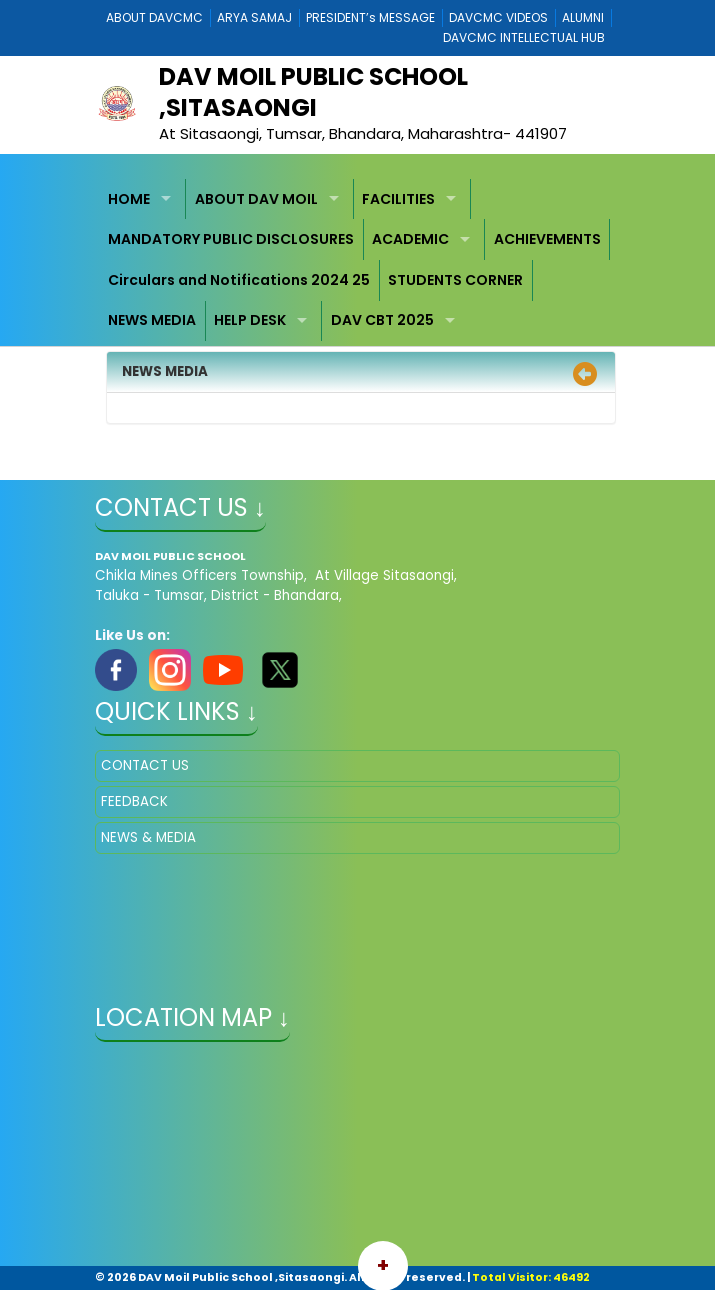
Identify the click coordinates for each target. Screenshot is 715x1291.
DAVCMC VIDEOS (498, 17)
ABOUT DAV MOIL (256, 199)
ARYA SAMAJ (254, 17)
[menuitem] (143, 199)
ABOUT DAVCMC (154, 17)
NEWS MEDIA (152, 320)
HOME (129, 199)
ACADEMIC (410, 239)
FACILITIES (398, 199)
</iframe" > (357, 1156)
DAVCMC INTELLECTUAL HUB (524, 37)
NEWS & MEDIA (148, 837)
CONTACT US (145, 765)
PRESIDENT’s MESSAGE (370, 17)
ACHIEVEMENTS (547, 239)
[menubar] (357, 260)
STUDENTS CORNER (455, 280)
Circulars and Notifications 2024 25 (239, 280)
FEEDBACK (134, 801)
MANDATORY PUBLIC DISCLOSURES (231, 239)
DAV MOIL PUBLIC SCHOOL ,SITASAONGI (313, 92)
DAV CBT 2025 (382, 320)
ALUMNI (583, 17)
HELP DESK (250, 320)
